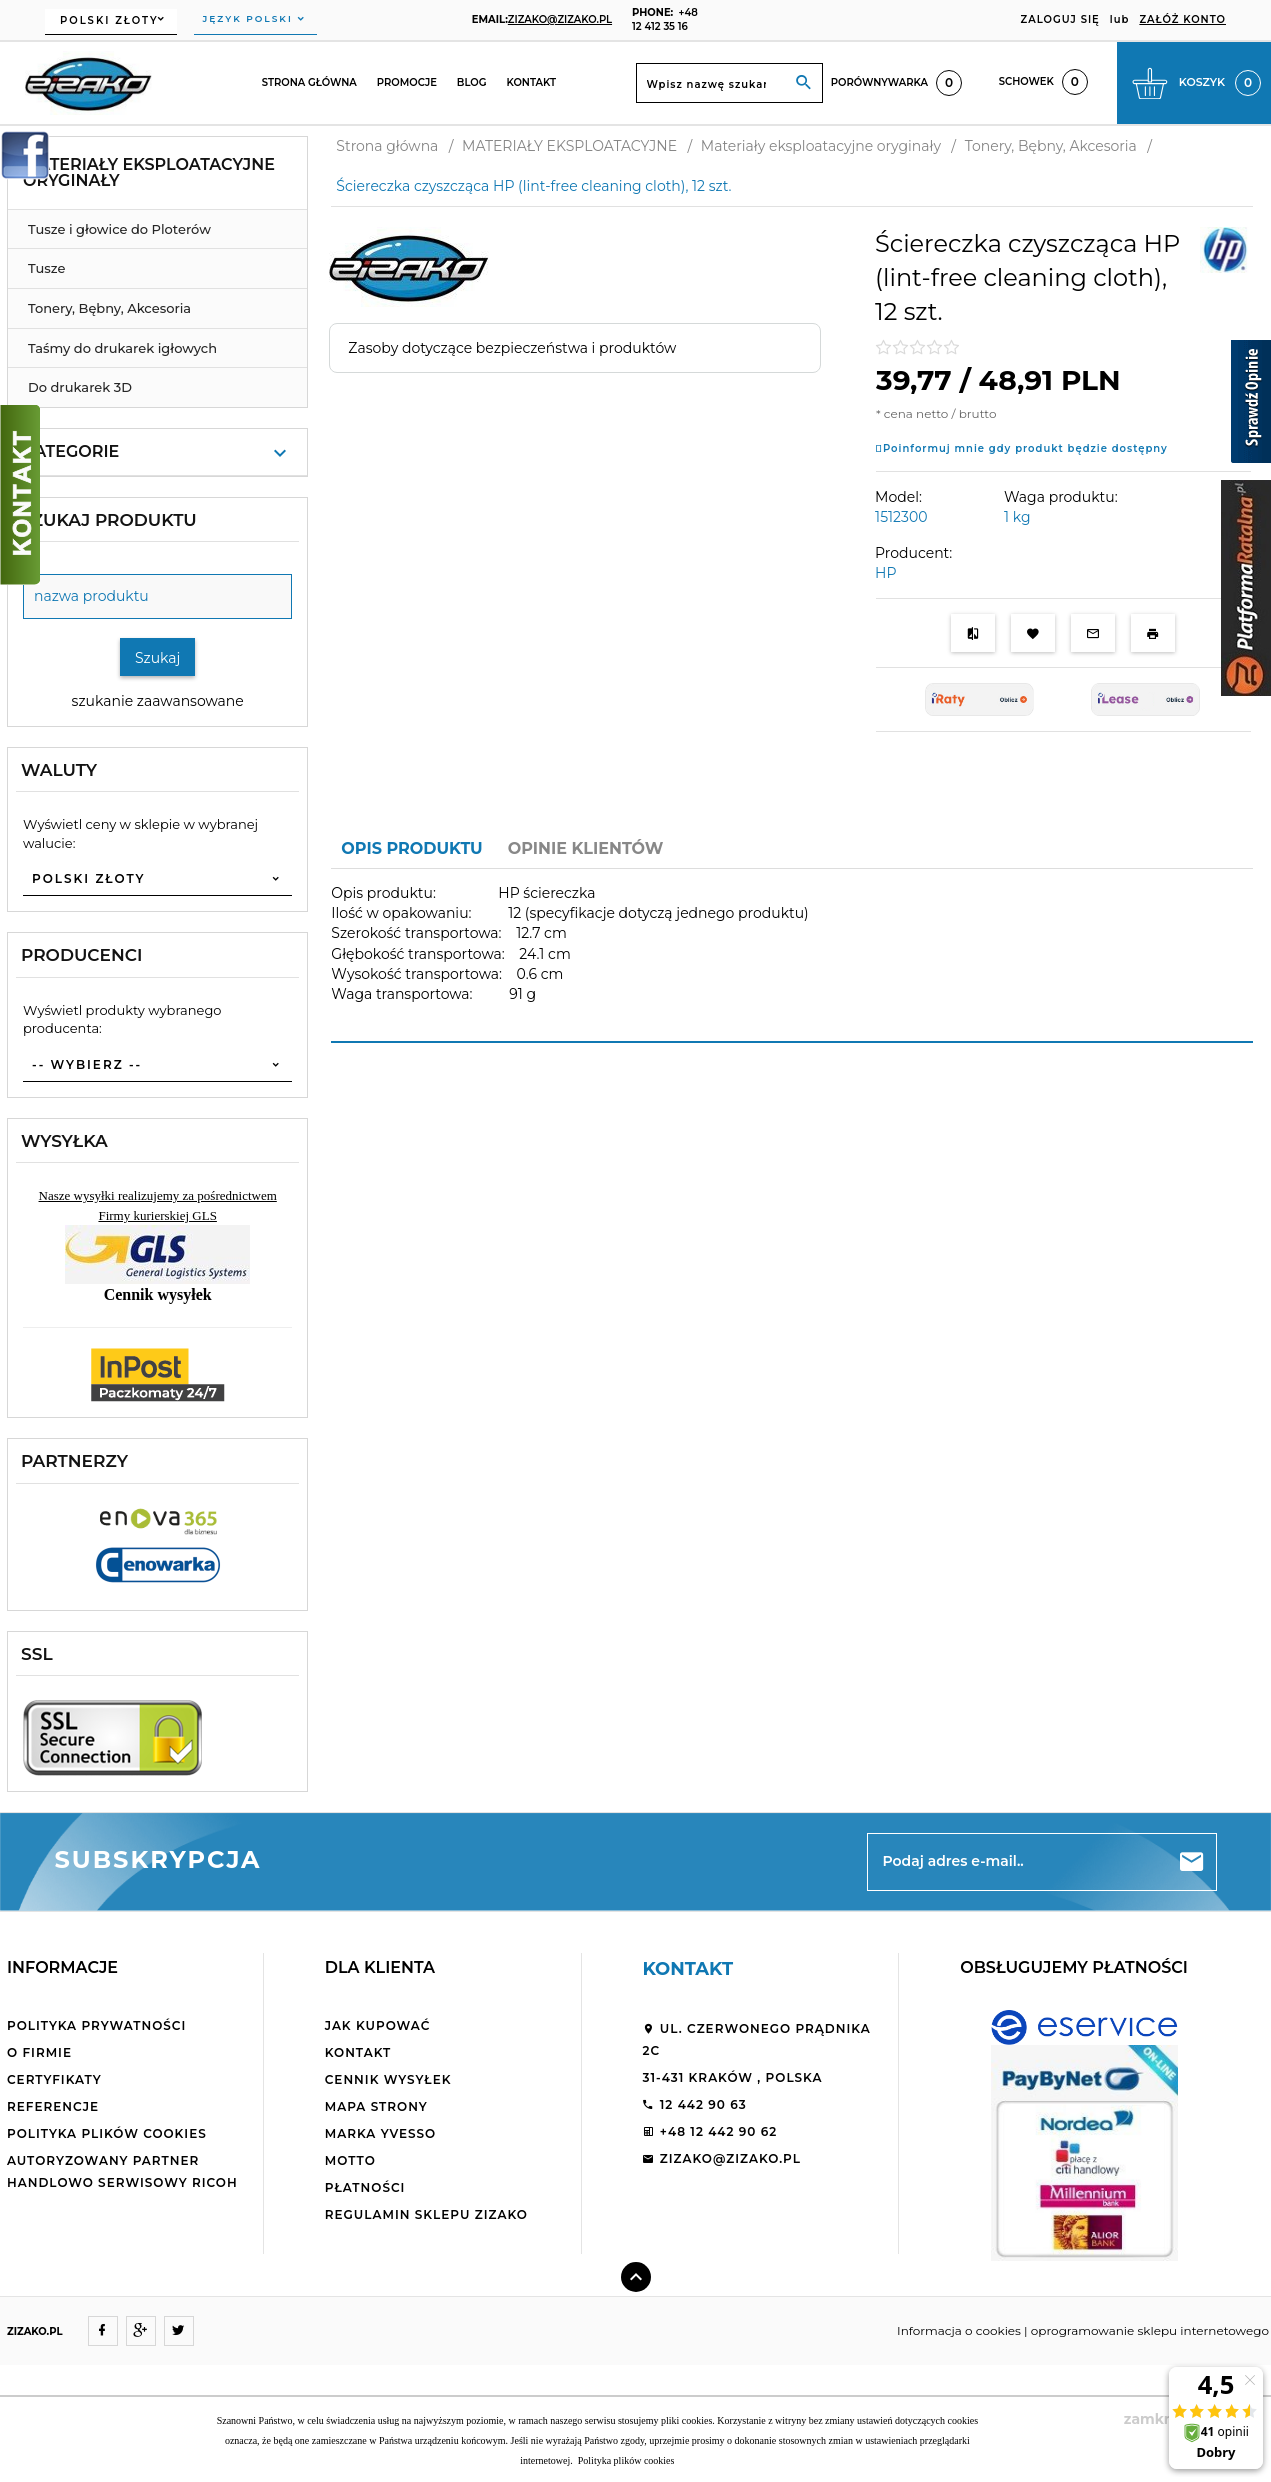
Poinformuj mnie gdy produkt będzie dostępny (1025, 448)
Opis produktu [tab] (411, 848)
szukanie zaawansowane (158, 701)
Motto (350, 2160)
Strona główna (309, 82)
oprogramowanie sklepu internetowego (1150, 2330)
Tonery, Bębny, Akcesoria (109, 308)
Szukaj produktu (109, 520)
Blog (472, 82)
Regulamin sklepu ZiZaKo (426, 2214)
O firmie (39, 2052)
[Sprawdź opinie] (1251, 405)
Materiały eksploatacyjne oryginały (149, 172)
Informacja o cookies (959, 2330)
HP (885, 573)
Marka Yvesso (380, 2133)
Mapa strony (376, 2106)
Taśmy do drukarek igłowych (122, 348)
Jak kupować (378, 2025)
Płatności (365, 2187)
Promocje (407, 82)
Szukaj (158, 658)
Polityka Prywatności (96, 2025)
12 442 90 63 (694, 2104)
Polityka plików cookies (107, 2133)
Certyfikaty (54, 2079)
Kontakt (531, 82)
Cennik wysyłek (388, 2079)
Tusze (46, 268)
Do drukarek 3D (80, 387)
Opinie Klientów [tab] (586, 848)
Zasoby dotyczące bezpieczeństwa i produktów (512, 348)
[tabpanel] (791, 956)
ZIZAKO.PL (35, 2331)
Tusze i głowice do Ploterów (119, 229)
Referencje (53, 2106)
